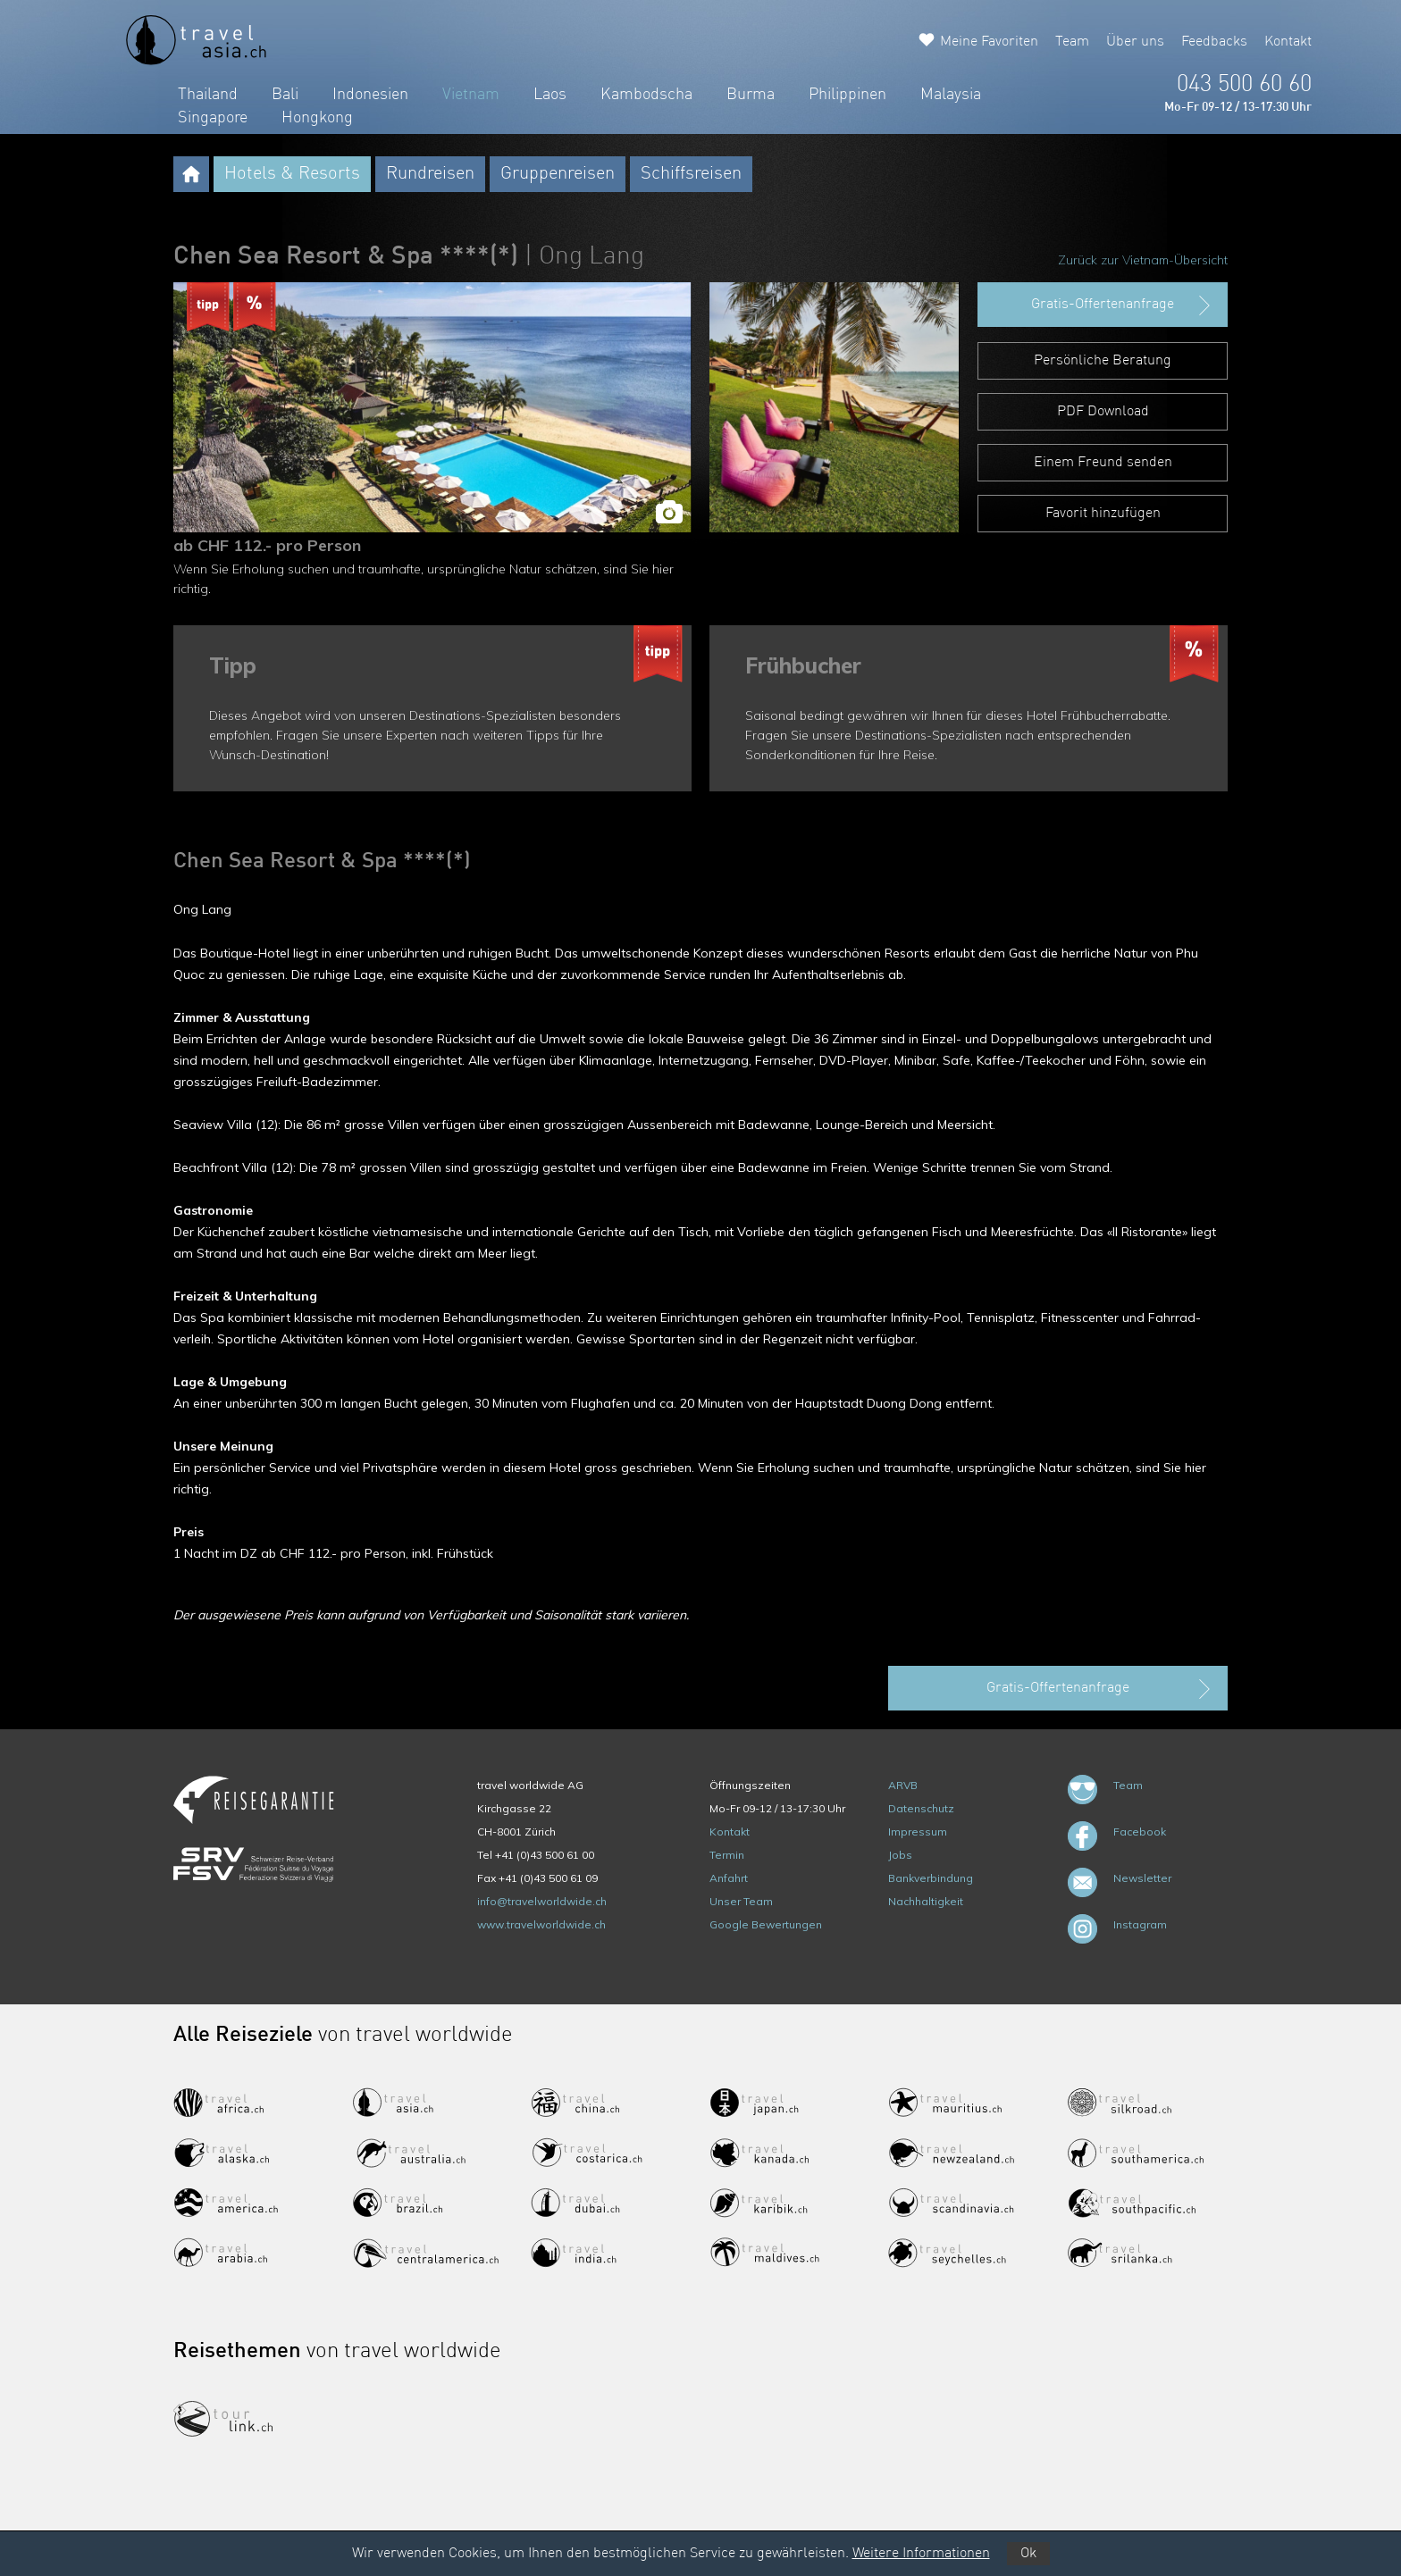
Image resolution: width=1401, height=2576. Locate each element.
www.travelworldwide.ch (541, 1924)
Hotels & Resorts (292, 174)
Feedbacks (1214, 42)
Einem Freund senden (1103, 463)
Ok (1028, 2554)
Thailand (208, 95)
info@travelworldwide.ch (542, 1901)
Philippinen (847, 95)
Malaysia (950, 95)
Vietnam (470, 95)
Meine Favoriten (989, 42)
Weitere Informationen (921, 2554)
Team (1072, 42)
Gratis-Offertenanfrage (1122, 305)
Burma (750, 95)
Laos (549, 95)
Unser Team (741, 1901)
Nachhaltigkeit (925, 1901)
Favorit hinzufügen (1103, 513)
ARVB (903, 1785)
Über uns (1135, 42)
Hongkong (317, 118)
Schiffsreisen (691, 174)
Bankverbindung (930, 1878)
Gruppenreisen (557, 174)
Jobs (900, 1854)
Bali (285, 95)
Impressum (917, 1831)
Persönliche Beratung (1102, 361)
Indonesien (370, 95)
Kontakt (1288, 42)
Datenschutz (921, 1808)
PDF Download (1103, 412)
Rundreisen (430, 174)
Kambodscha (646, 95)
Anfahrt (728, 1878)
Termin (726, 1854)
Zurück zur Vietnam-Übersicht (1143, 260)
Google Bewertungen (765, 1924)
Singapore (212, 118)
